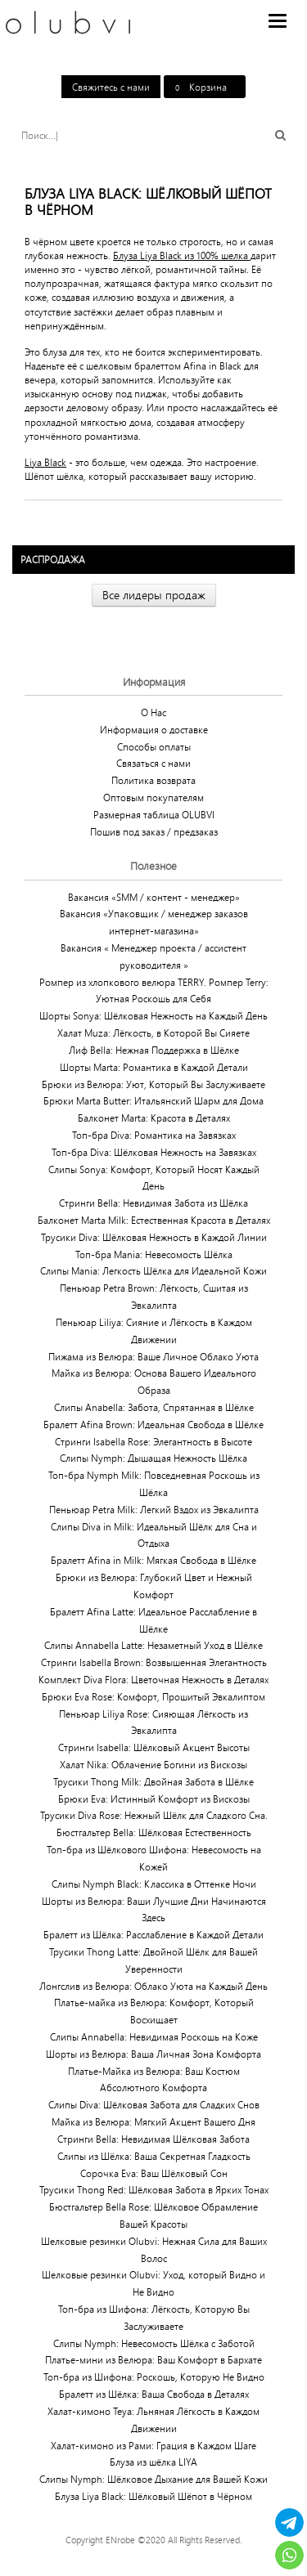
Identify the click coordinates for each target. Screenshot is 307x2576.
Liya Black (45, 461)
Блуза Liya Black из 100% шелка (182, 255)
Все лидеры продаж (153, 595)
